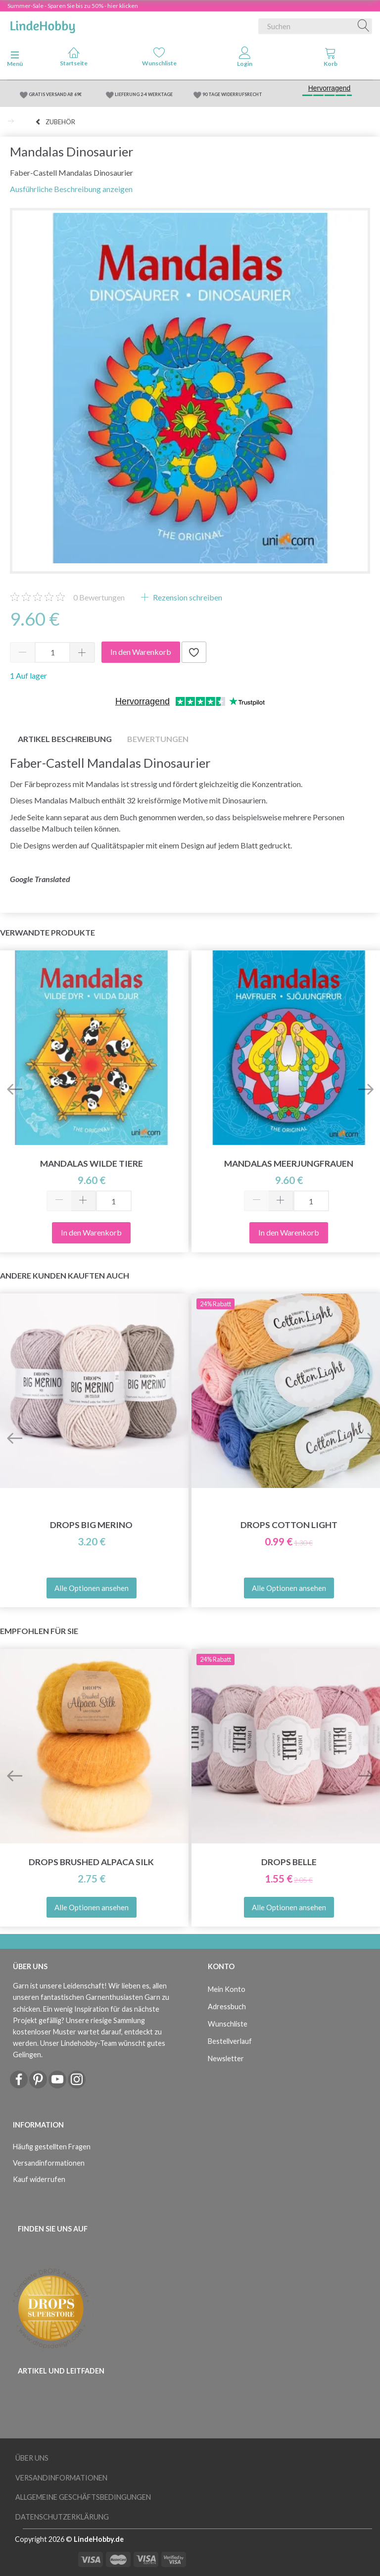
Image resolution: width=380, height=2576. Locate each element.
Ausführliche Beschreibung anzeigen (71, 189)
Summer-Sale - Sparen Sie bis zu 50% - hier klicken (72, 5)
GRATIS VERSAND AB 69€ (55, 94)
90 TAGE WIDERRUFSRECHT (232, 94)
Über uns (31, 2458)
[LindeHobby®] (42, 24)
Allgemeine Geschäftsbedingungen (83, 2497)
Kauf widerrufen (39, 2179)
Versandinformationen (49, 2163)
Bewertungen (99, 597)
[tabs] (330, 59)
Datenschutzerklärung (62, 2517)
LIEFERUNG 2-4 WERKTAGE (144, 94)
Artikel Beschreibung (65, 738)
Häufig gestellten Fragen (52, 2146)
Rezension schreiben (186, 597)
